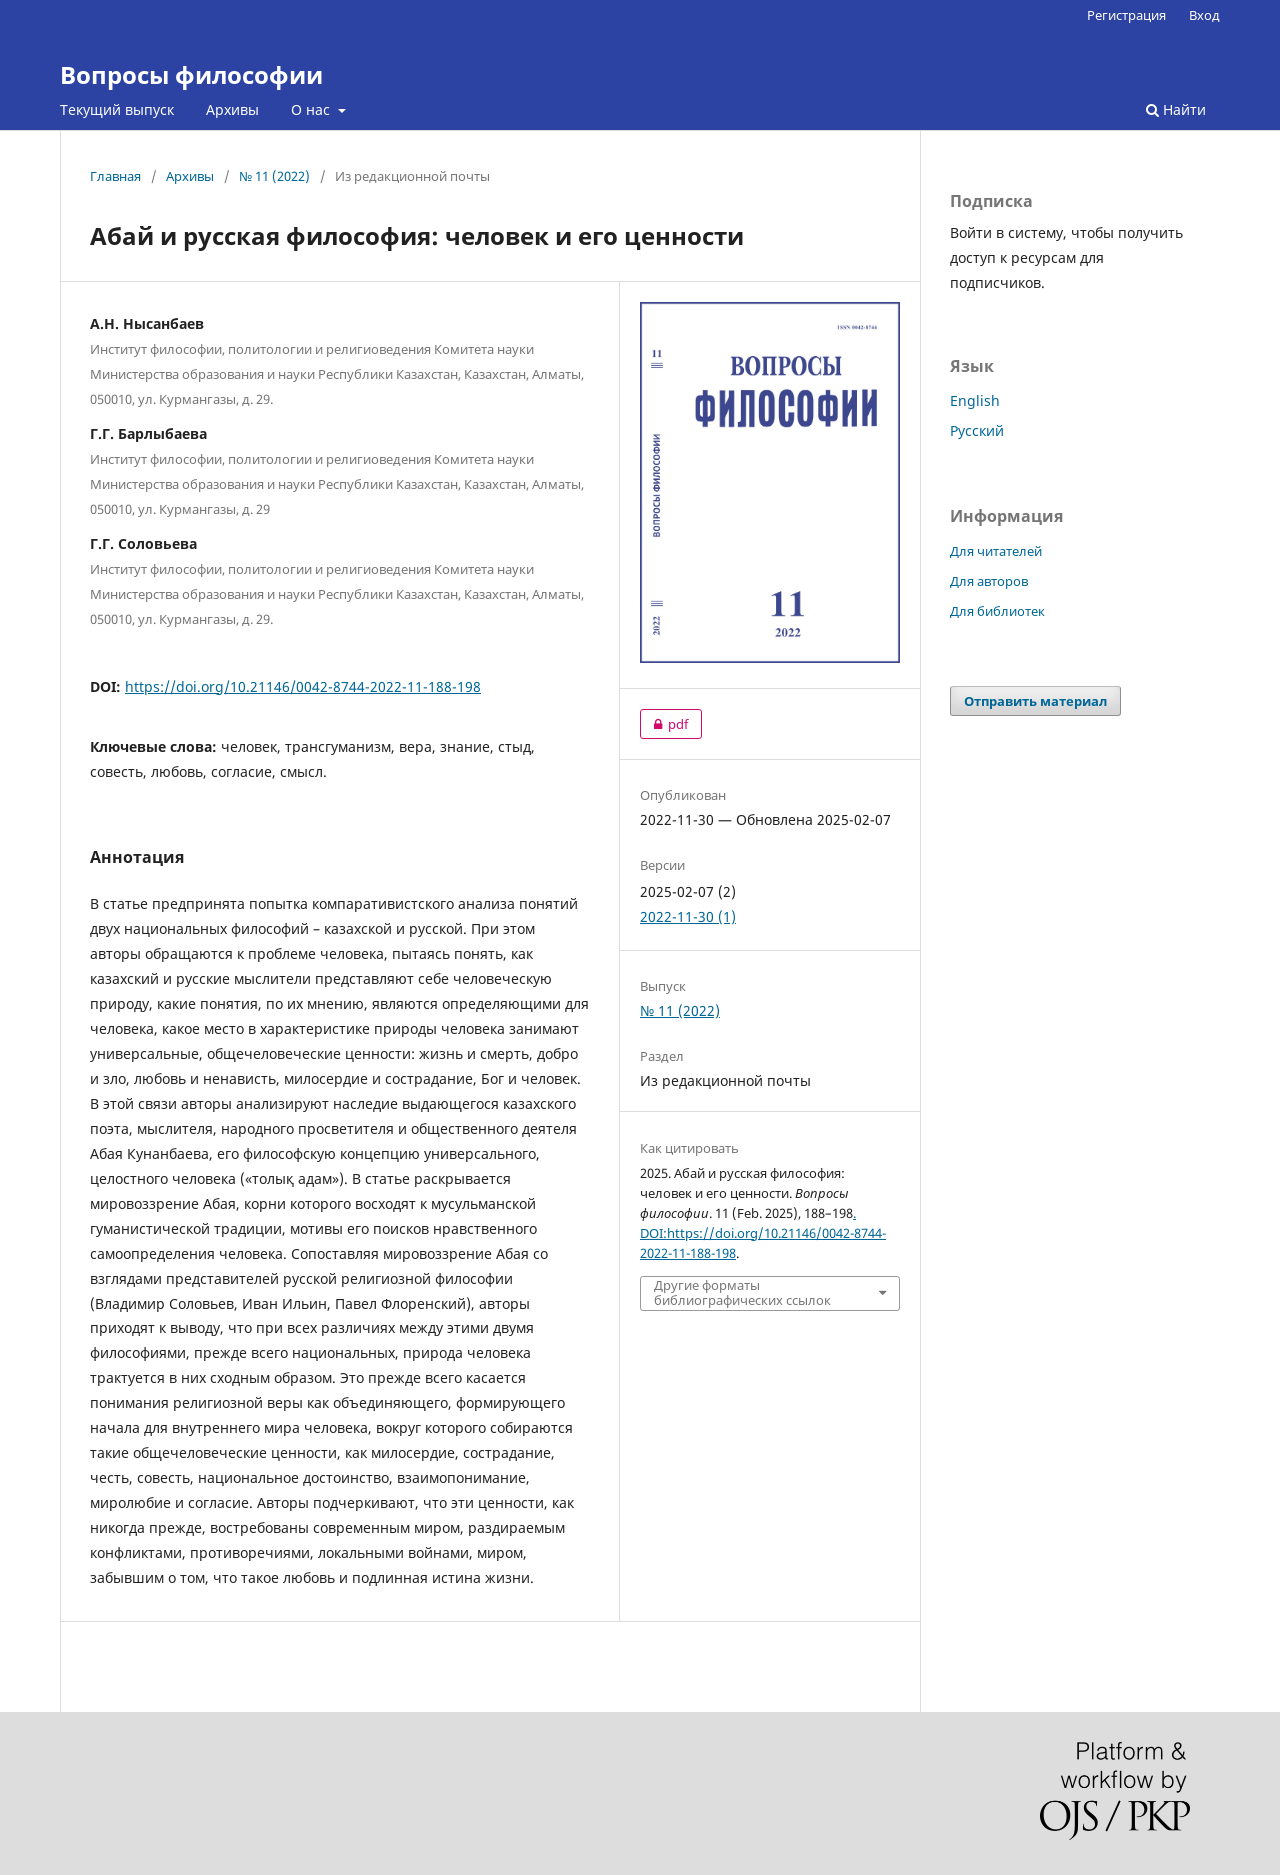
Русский (977, 430)
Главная (115, 176)
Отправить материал (1035, 701)
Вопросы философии (191, 74)
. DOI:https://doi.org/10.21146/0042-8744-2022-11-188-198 (763, 1233)
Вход (1204, 15)
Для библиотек (997, 611)
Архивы (232, 109)
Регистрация (1126, 15)
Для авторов (989, 581)
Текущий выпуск (117, 109)
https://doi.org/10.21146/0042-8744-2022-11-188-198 (303, 686)
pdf (664, 724)
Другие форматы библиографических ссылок (742, 1293)
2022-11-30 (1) (688, 916)
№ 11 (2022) (274, 176)
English (975, 400)
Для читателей (996, 551)
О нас (312, 109)
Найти (1176, 109)
